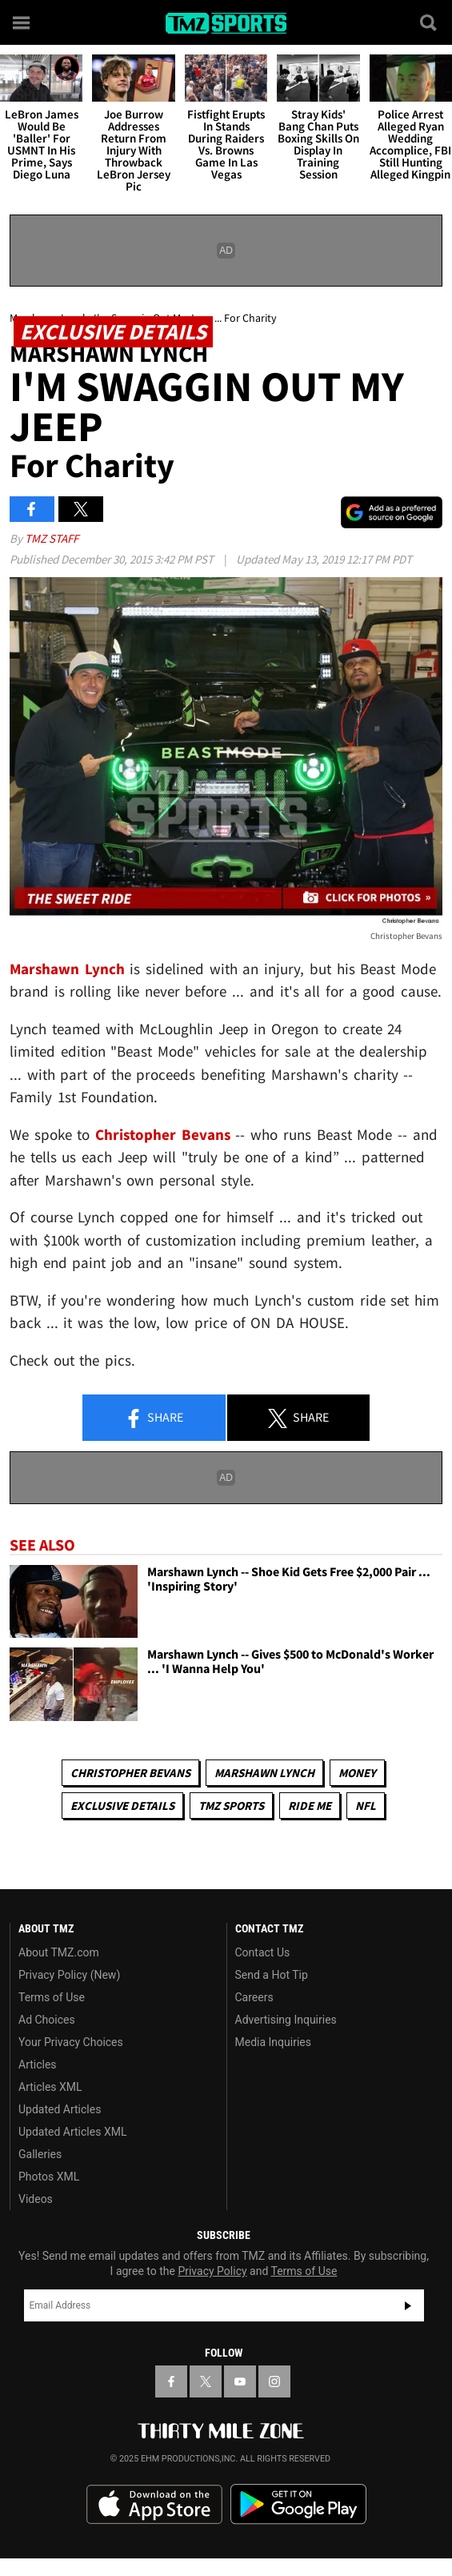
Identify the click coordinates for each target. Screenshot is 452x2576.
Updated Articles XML (72, 2131)
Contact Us (262, 1952)
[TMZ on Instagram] (274, 2381)
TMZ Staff (51, 538)
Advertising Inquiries (286, 2019)
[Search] (429, 22)
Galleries (40, 2154)
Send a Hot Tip (271, 1974)
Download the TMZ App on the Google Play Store (298, 2504)
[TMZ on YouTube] (240, 2381)
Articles (37, 2064)
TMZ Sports (231, 1805)
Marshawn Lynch (264, 1772)
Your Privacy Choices (70, 2042)
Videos (35, 2199)
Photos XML (48, 2176)
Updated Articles (59, 2109)
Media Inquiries (273, 2042)
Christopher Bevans (130, 1772)
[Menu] (22, 22)
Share (153, 1418)
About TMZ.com (58, 1952)
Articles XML (50, 2086)
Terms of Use (51, 1997)
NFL (365, 1805)
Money (357, 1772)
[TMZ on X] (206, 2381)
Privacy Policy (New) (69, 1974)
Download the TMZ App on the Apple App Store (154, 2505)
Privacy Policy (212, 2271)
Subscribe (408, 2305)
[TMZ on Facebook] (171, 2381)
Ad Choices (46, 2019)
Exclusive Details (122, 1805)
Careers (254, 1997)
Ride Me (309, 1805)
